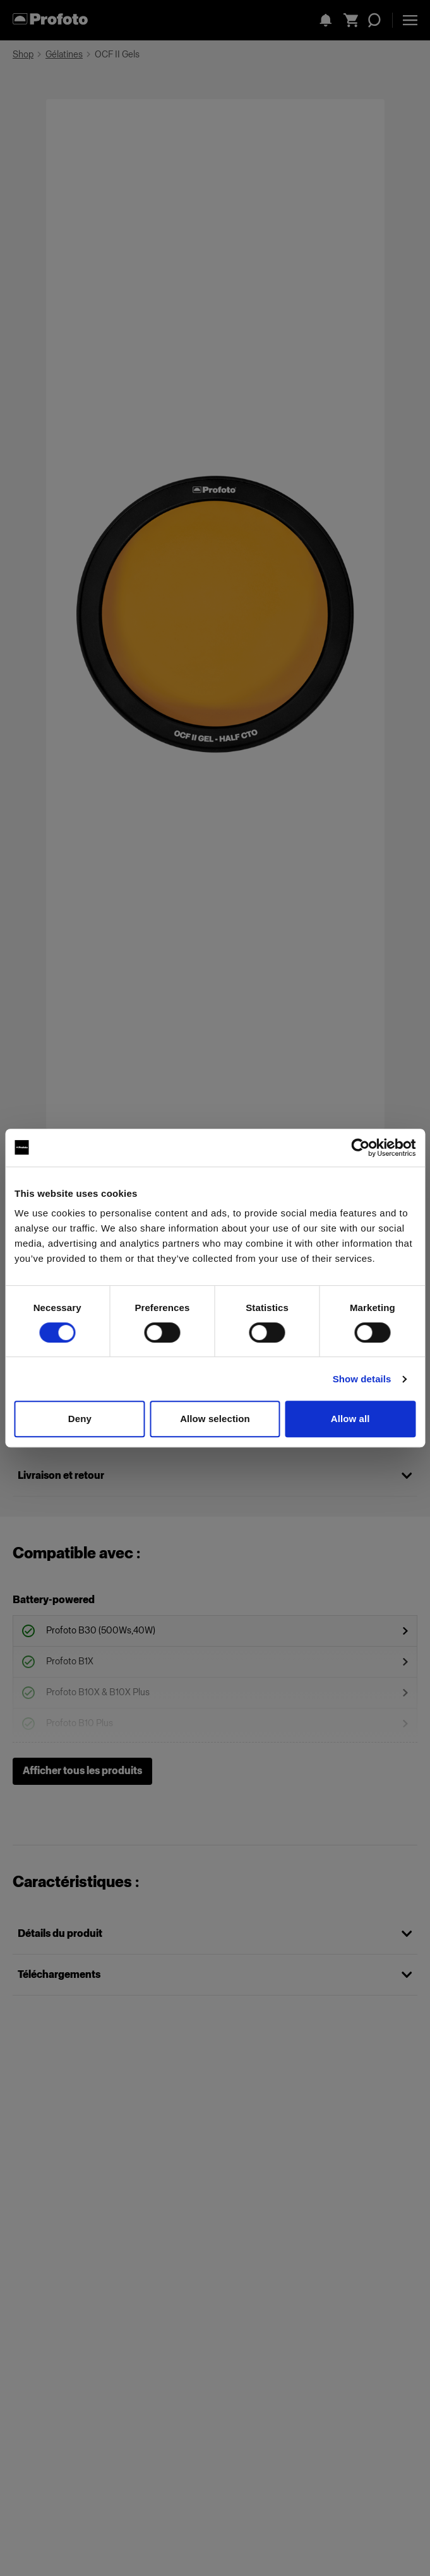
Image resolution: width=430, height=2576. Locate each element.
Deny (80, 1418)
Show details (362, 1378)
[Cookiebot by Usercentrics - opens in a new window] (360, 1147)
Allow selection (215, 1418)
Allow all (350, 1418)
